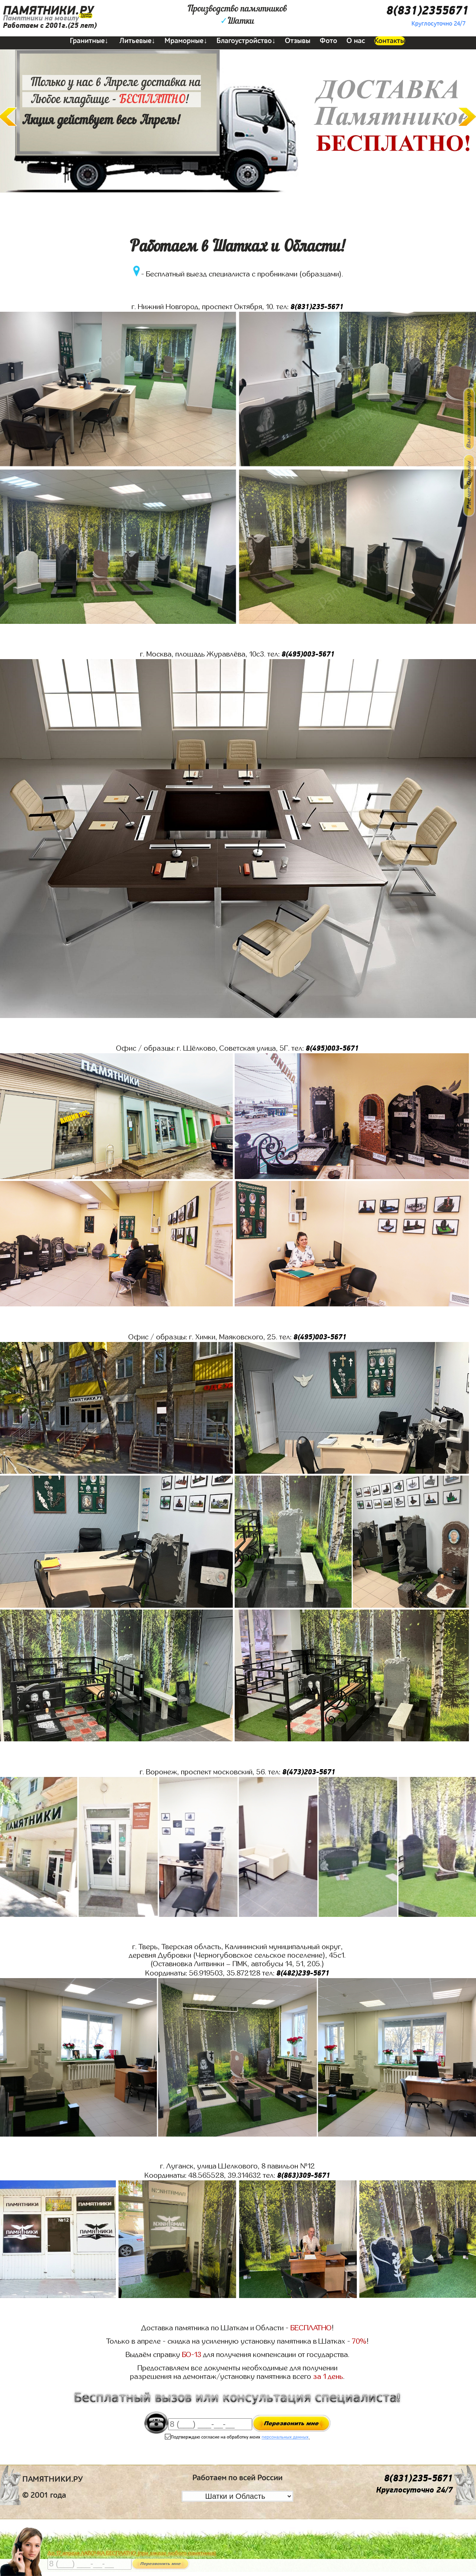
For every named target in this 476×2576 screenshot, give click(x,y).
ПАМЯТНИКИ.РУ (48, 11)
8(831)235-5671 (316, 307)
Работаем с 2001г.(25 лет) (50, 25)
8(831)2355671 (427, 11)
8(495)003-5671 (308, 654)
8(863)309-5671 (303, 2175)
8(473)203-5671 (308, 1772)
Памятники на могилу (41, 18)
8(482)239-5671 (302, 1973)
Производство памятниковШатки (237, 15)
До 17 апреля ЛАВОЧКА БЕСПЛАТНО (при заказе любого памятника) (132, 2553)
